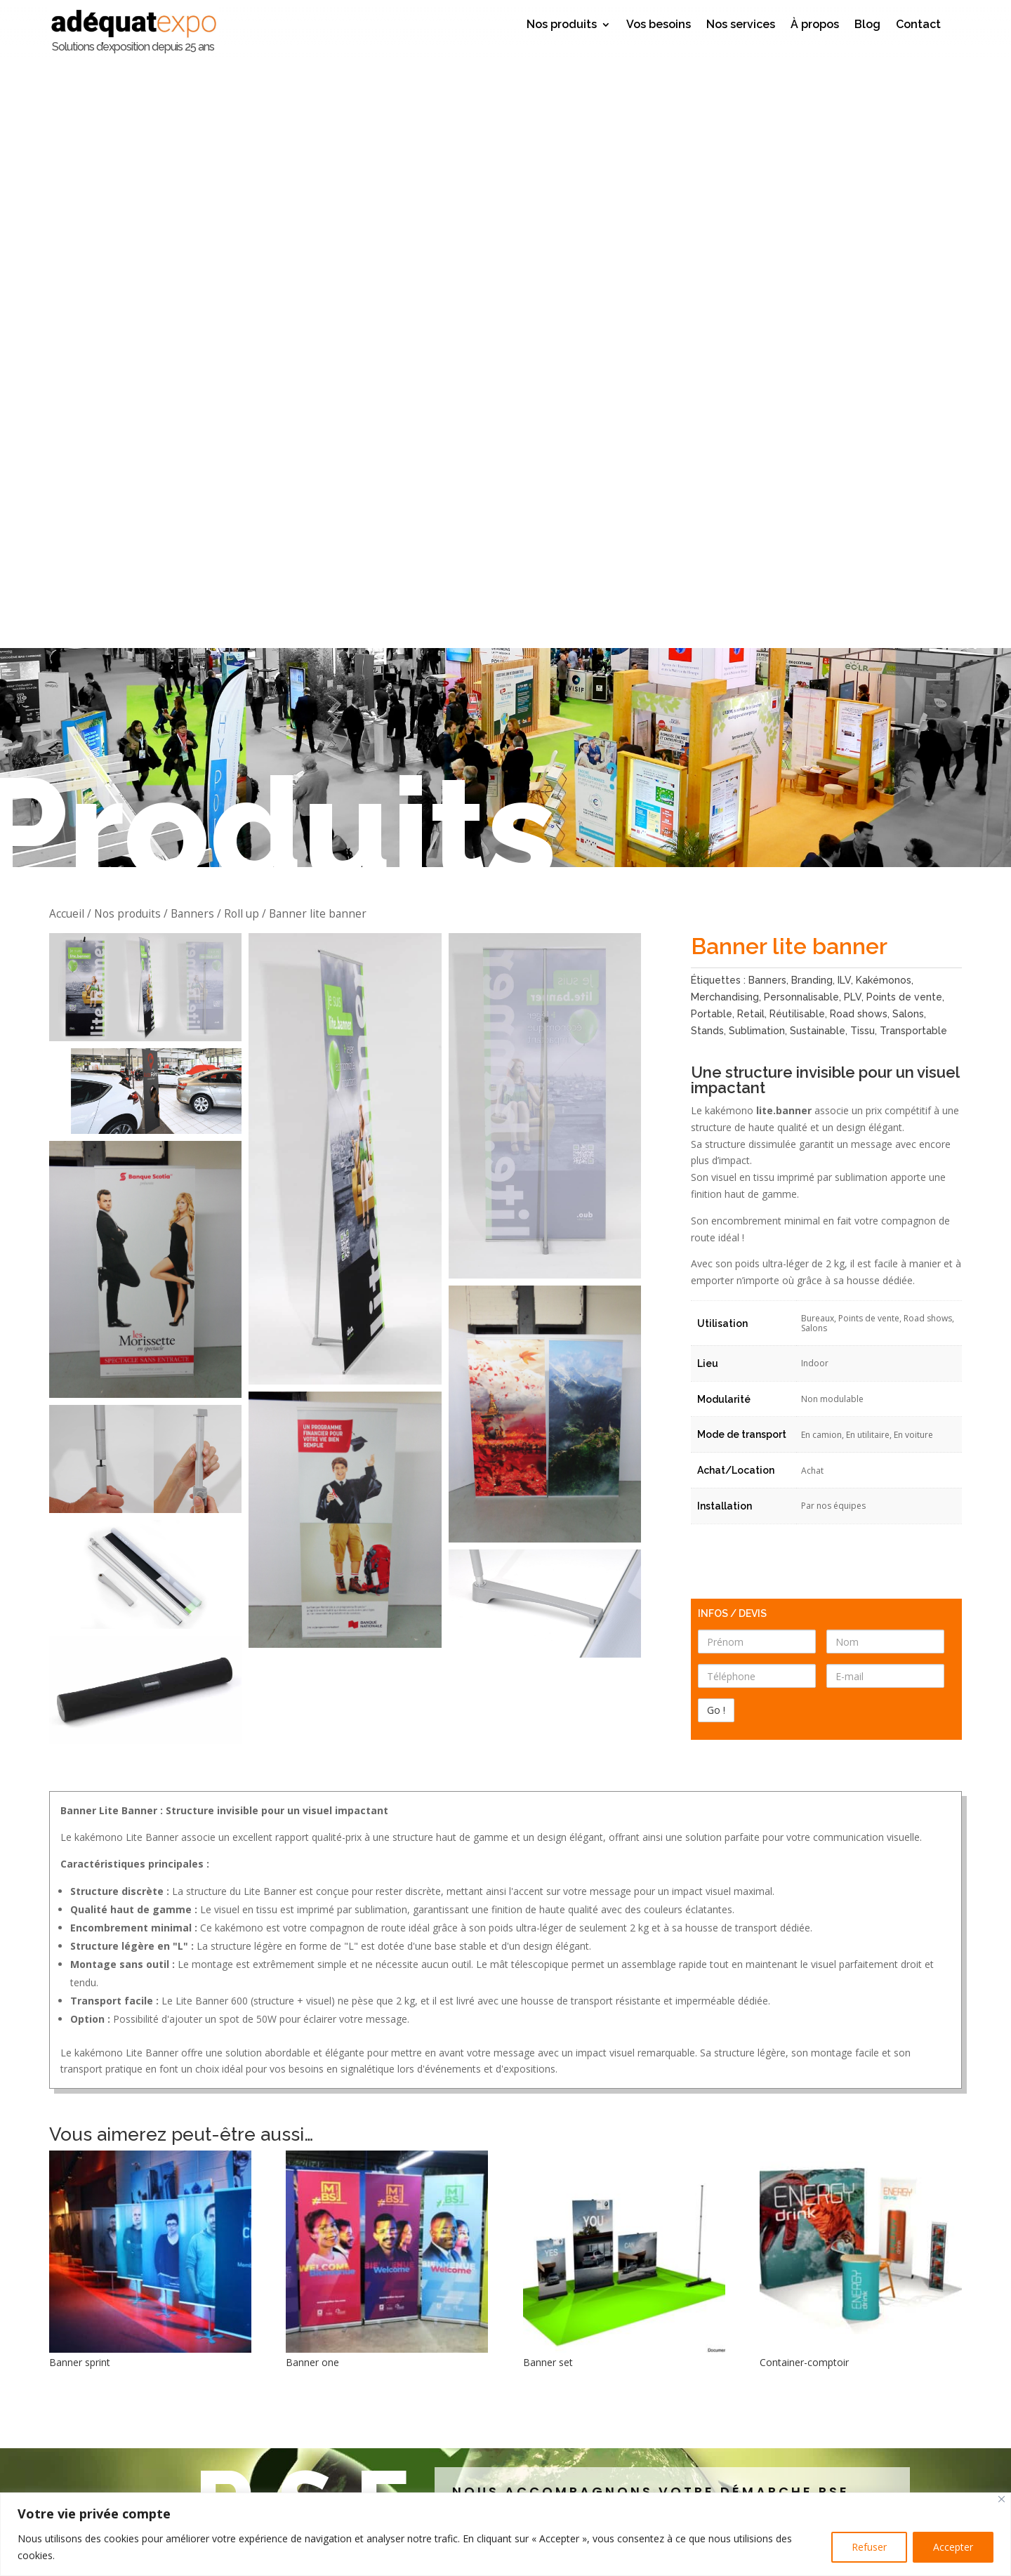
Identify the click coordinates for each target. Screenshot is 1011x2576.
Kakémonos (883, 391)
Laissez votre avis (506, 2290)
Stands (707, 441)
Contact (918, 25)
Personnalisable (801, 408)
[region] (505, 2534)
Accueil (66, 324)
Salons (908, 424)
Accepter (953, 2547)
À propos (815, 25)
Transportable (913, 441)
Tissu (862, 441)
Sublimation (757, 441)
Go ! (632, 2487)
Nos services (740, 25)
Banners (767, 391)
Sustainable (817, 441)
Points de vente (904, 408)
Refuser (869, 2547)
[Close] (1001, 2499)
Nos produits (562, 25)
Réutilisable (797, 424)
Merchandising (725, 408)
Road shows (858, 424)
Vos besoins (658, 25)
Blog (867, 25)
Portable (711, 424)
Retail (751, 424)
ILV (844, 391)
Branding (812, 391)
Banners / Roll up (215, 324)
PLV (852, 408)
